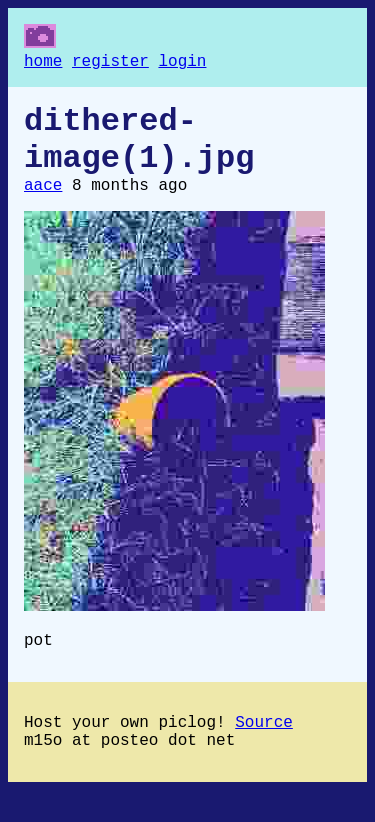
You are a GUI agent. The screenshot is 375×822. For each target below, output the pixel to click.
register (110, 64)
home (43, 64)
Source (264, 749)
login (182, 64)
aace (43, 204)
